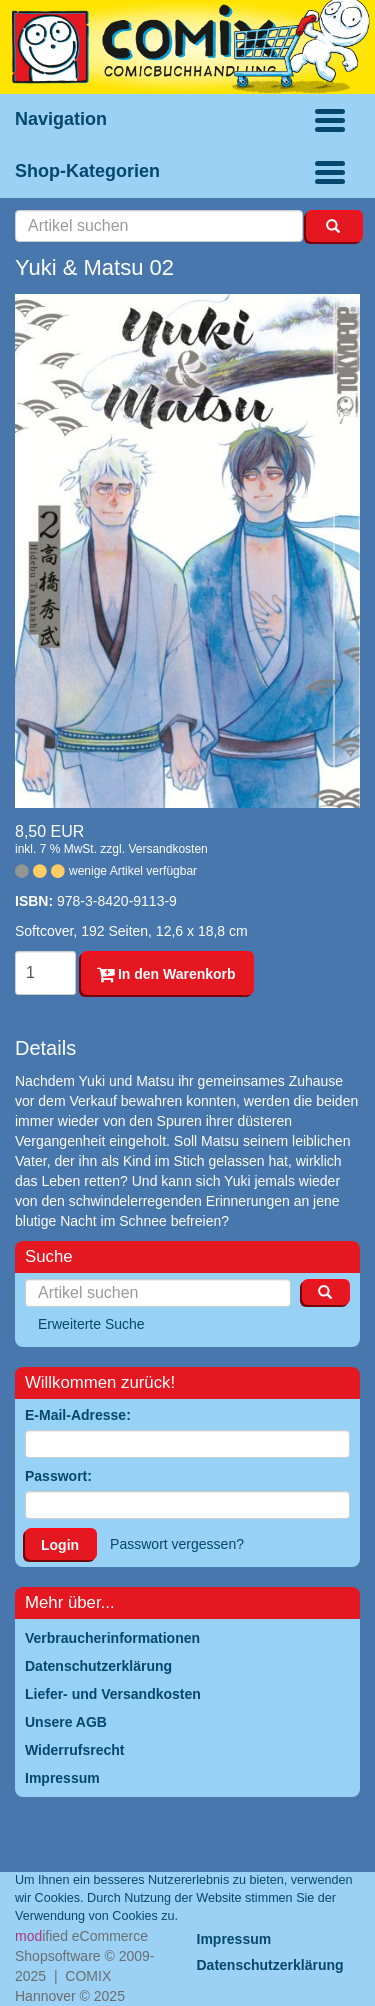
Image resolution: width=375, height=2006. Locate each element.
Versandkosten (167, 849)
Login (60, 1545)
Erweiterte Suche (91, 1324)
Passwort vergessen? (177, 1544)
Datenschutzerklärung (270, 1965)
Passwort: (58, 1476)
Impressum (234, 1939)
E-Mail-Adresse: (78, 1415)
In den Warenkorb (166, 974)
